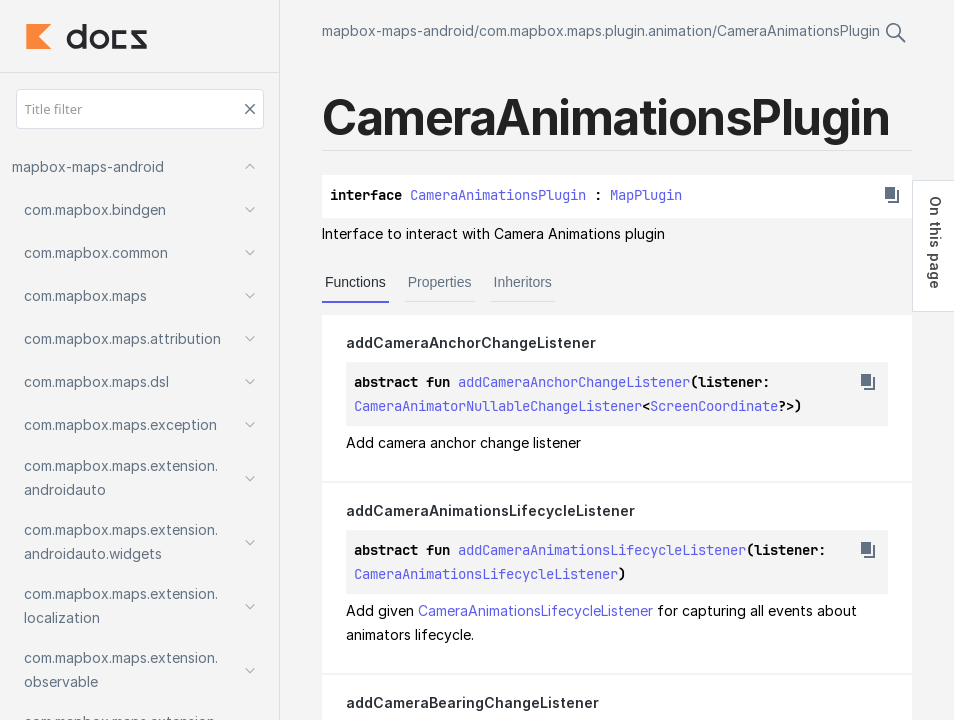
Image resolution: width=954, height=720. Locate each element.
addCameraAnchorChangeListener (574, 382)
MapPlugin (646, 195)
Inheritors (523, 282)
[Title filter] (140, 109)
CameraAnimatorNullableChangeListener (498, 406)
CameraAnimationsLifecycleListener (486, 574)
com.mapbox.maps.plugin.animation (595, 30)
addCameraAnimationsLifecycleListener (602, 550)
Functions (355, 282)
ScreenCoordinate (714, 406)
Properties (440, 282)
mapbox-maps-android (398, 30)
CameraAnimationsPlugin (798, 30)
